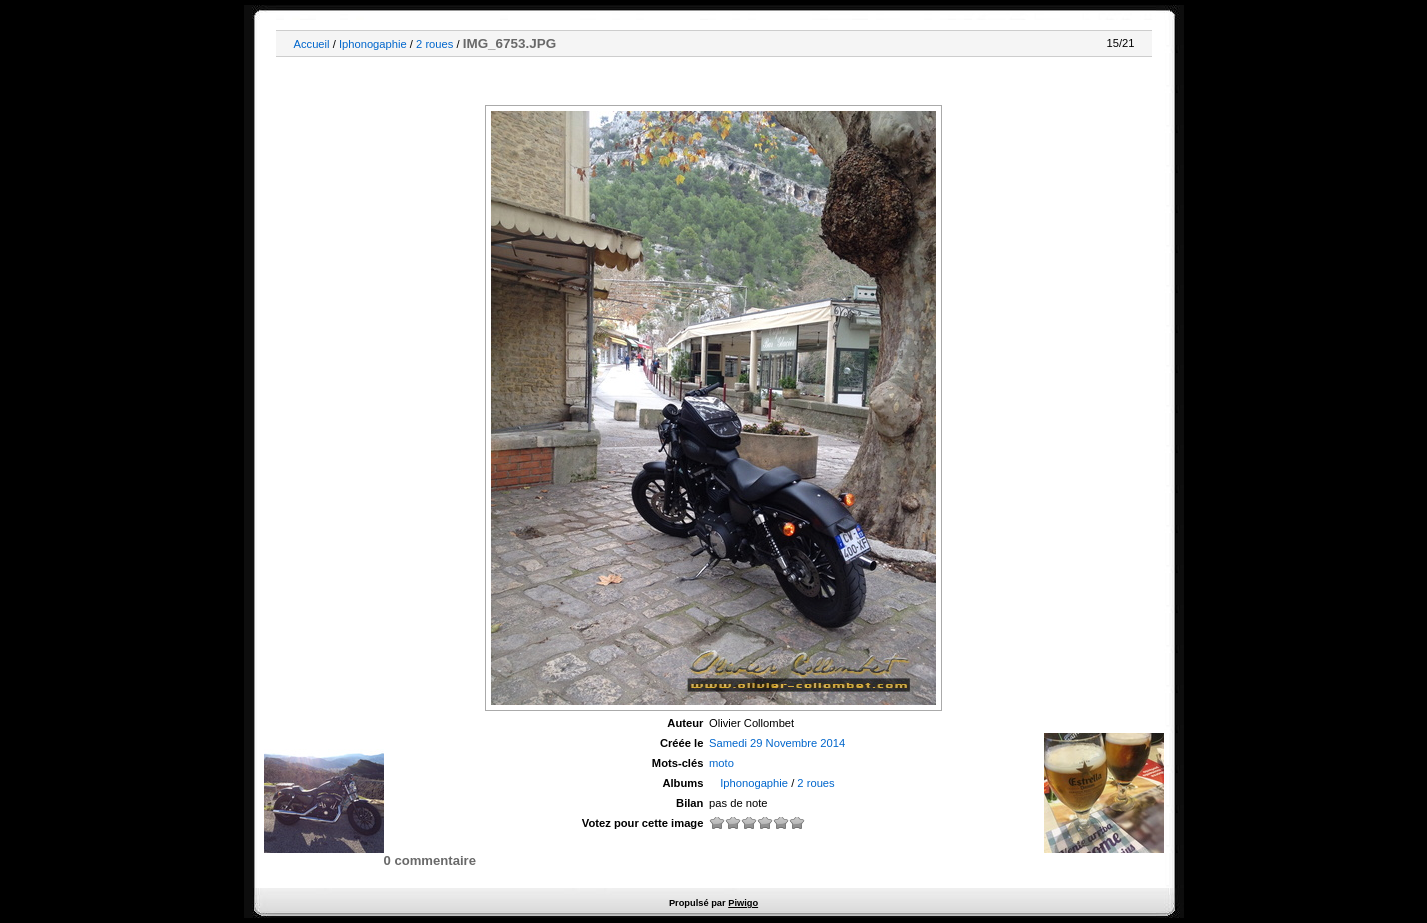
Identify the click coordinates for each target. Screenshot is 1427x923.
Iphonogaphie (373, 44)
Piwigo (743, 903)
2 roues (434, 44)
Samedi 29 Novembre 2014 (777, 743)
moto (721, 763)
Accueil (312, 44)
